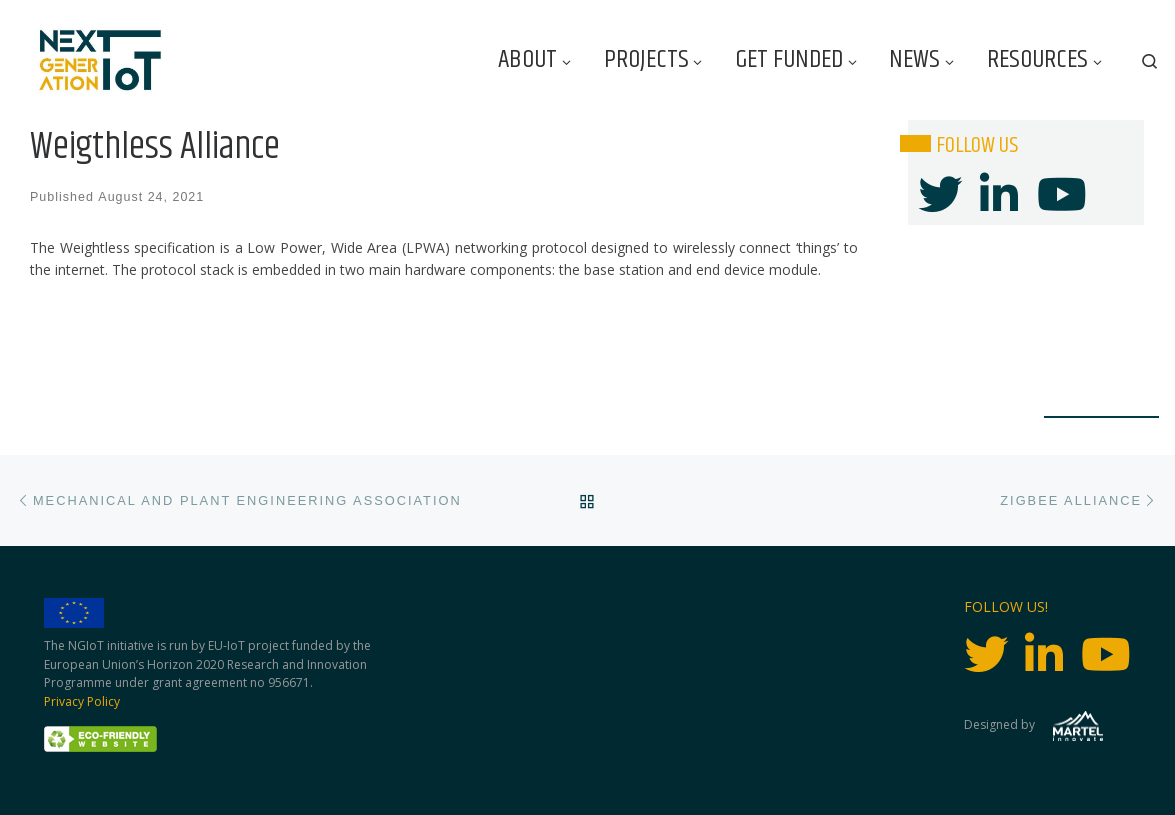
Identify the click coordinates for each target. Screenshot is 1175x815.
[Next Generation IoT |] (100, 60)
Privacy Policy (82, 701)
